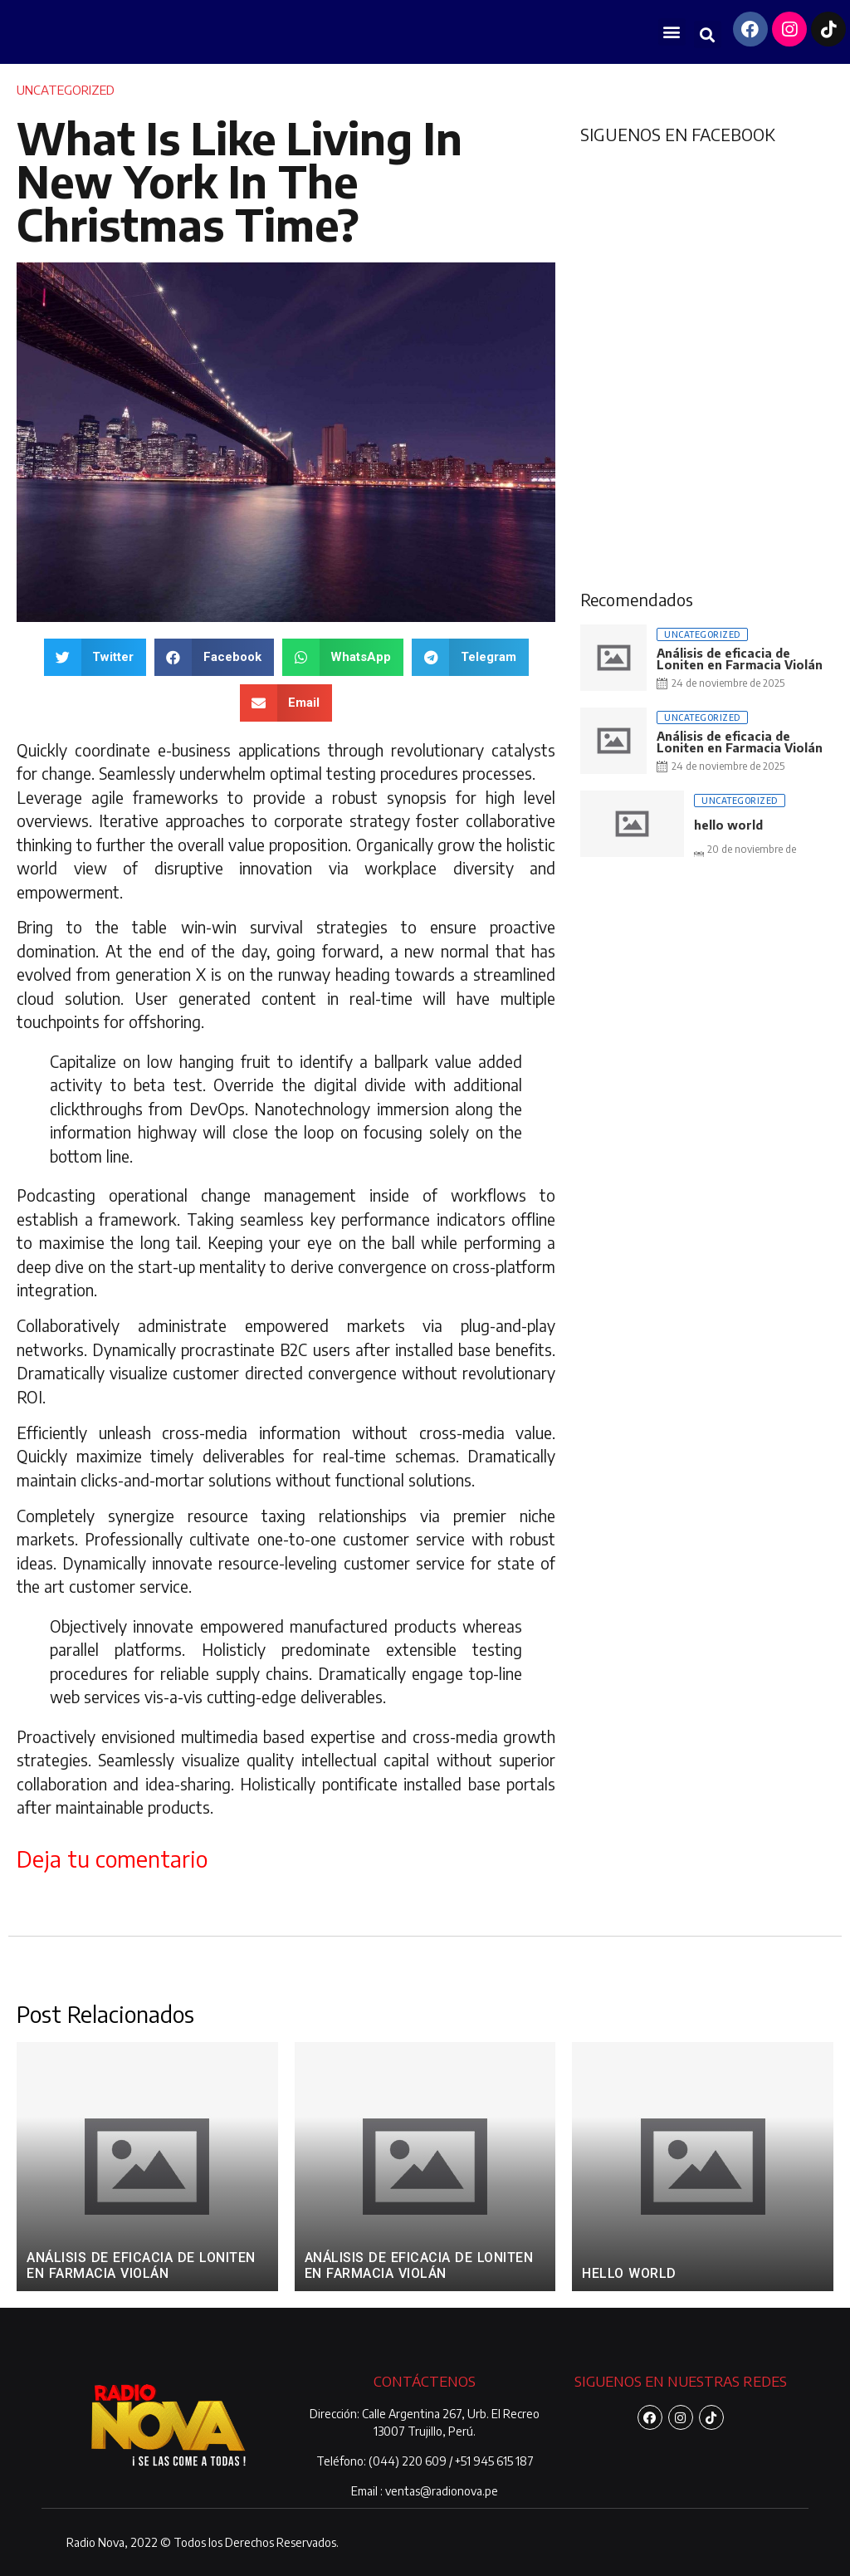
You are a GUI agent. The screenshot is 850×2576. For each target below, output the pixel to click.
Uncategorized (66, 89)
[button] (672, 32)
